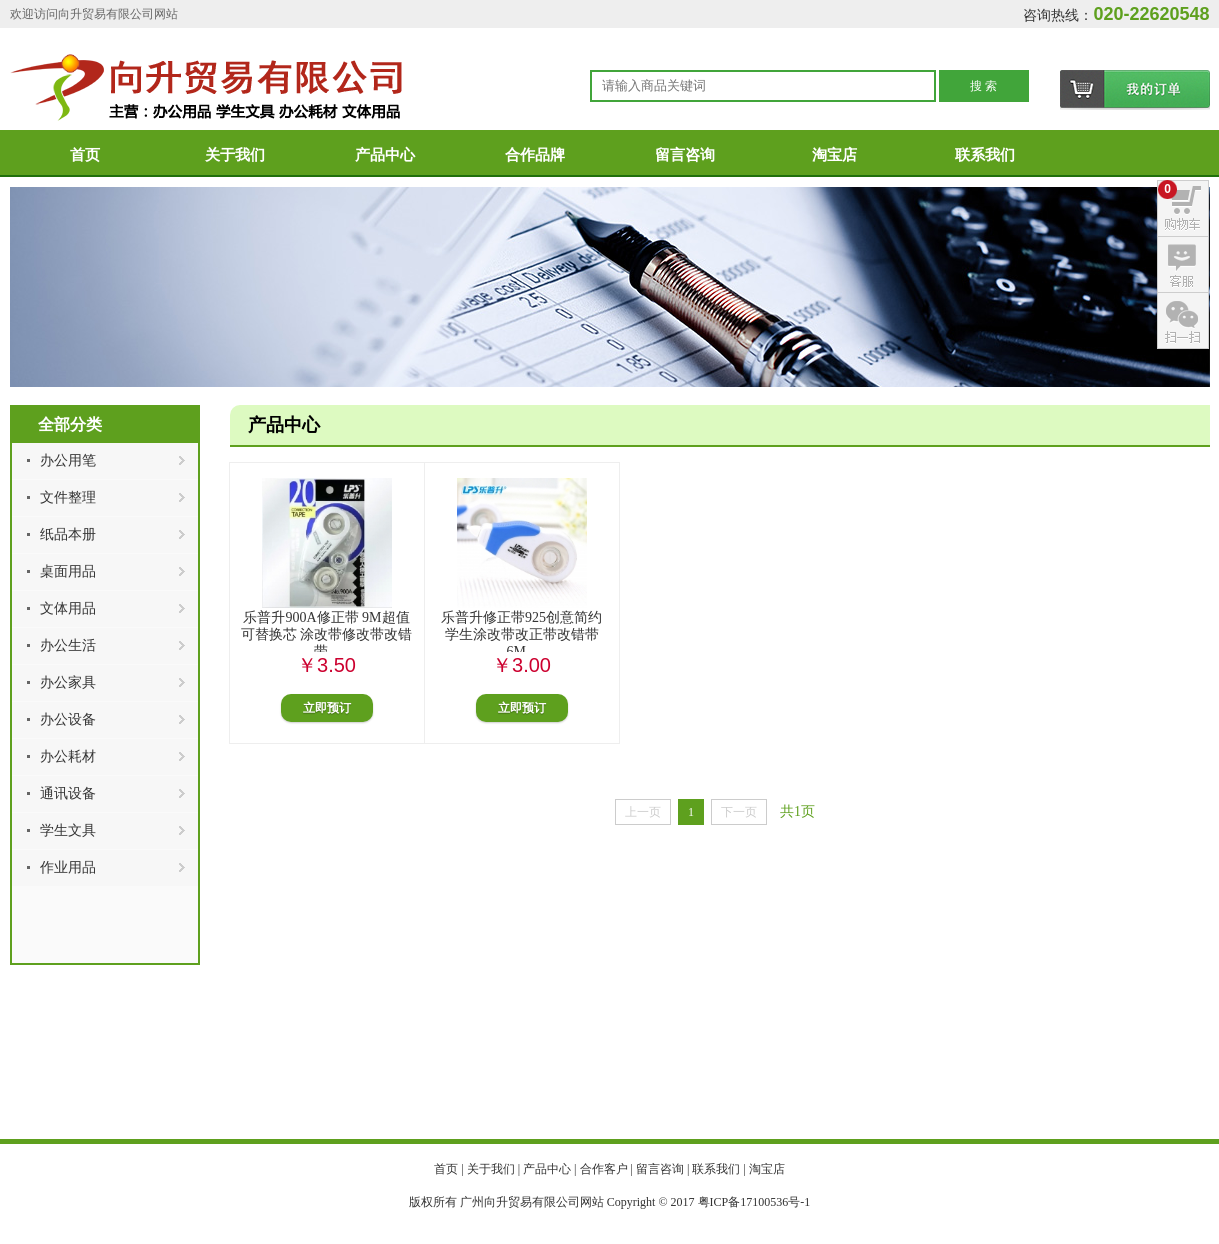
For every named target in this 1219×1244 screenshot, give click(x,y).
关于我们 (235, 155)
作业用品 (68, 867)
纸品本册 (68, 534)
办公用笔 (68, 460)
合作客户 (604, 1169)
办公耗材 (68, 756)
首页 (85, 155)
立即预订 (327, 708)
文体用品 (68, 608)
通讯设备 (68, 793)
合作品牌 (535, 155)
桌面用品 (68, 571)
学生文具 (68, 830)
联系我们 (985, 155)
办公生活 (68, 645)
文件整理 (68, 497)
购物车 (1135, 90)
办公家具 (68, 682)
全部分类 (70, 424)
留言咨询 (685, 155)
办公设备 (68, 719)
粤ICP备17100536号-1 (754, 1202)
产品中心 (385, 155)
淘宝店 (834, 155)
